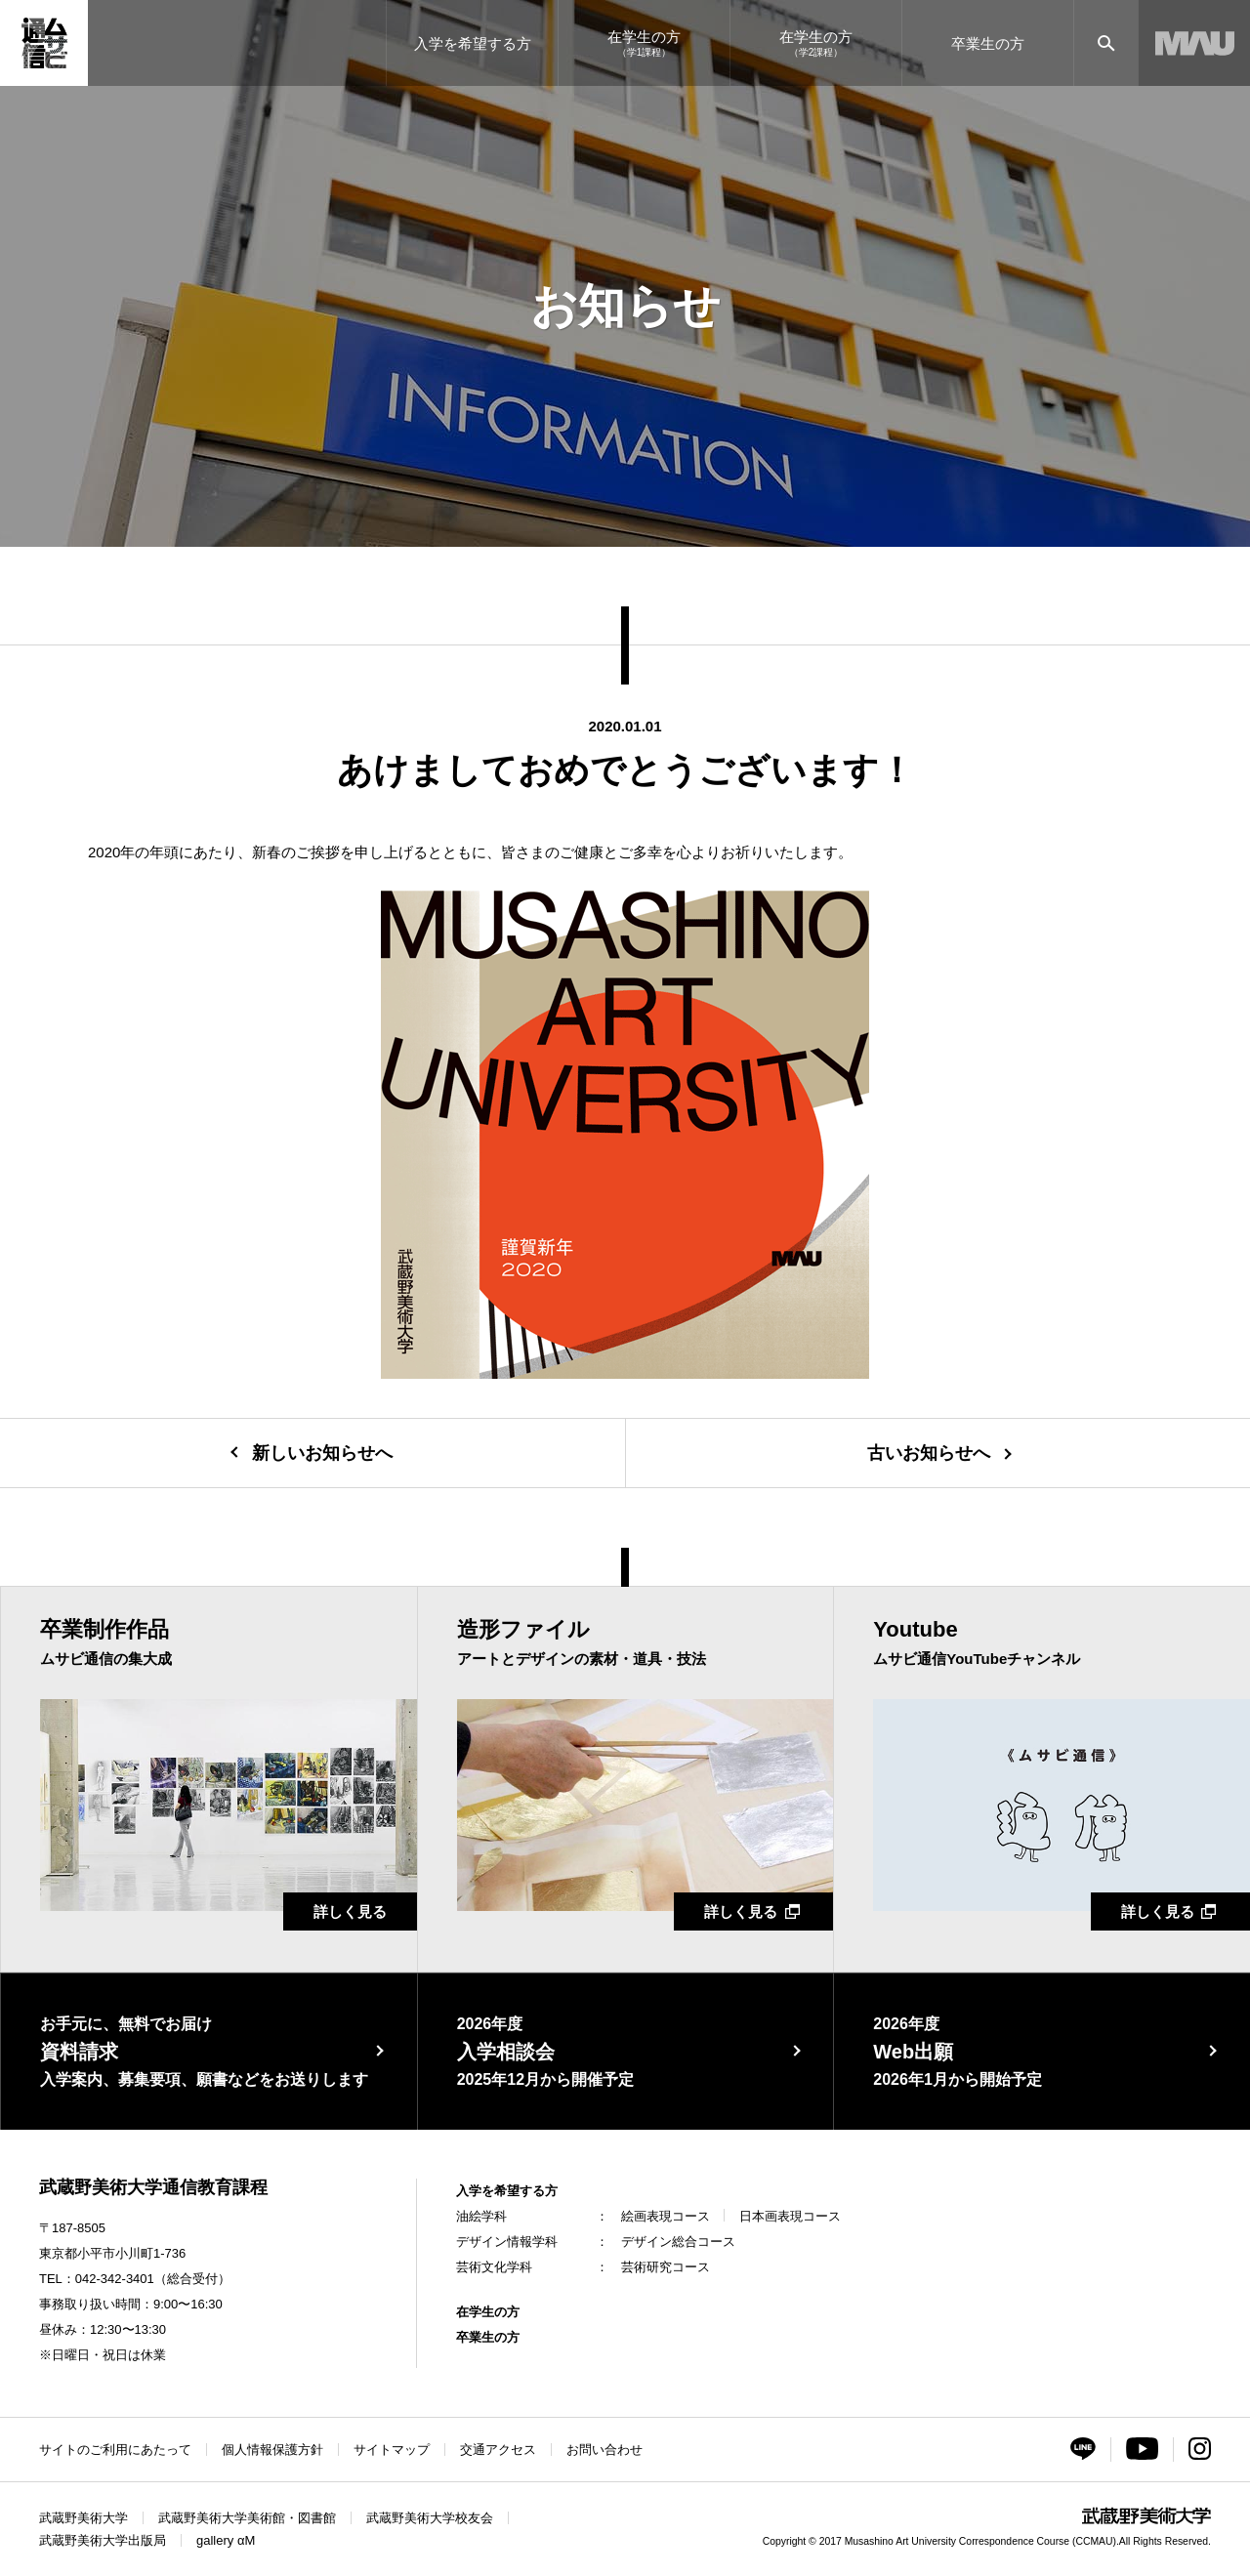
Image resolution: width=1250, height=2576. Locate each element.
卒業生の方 (488, 2337)
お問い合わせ (604, 2449)
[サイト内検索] (1106, 43)
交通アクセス (498, 2449)
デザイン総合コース (678, 2241)
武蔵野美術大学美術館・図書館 (247, 2518)
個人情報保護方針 (272, 2449)
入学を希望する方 (507, 2190)
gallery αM (225, 2540)
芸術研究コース (665, 2267)
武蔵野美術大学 (83, 2518)
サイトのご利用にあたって (115, 2449)
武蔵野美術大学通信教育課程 (153, 2187)
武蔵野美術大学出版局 (102, 2540)
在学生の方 (488, 2312)
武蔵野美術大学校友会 (429, 2518)
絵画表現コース (665, 2216)
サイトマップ (392, 2449)
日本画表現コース (790, 2216)
